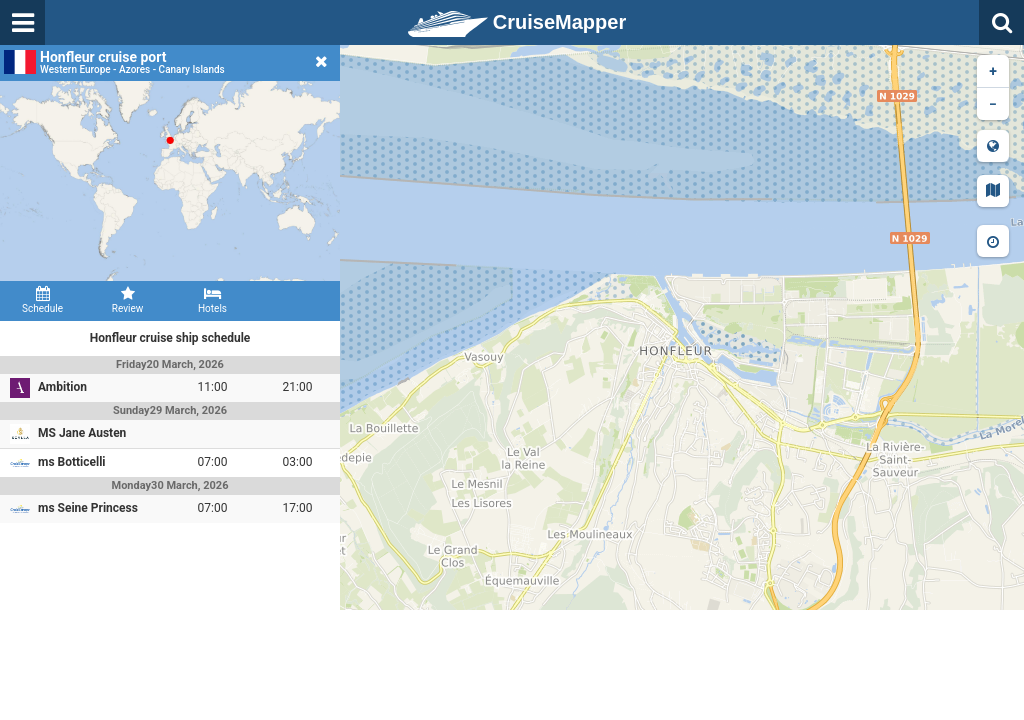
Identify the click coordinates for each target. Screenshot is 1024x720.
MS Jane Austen (82, 433)
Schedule (42, 300)
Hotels (212, 300)
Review (127, 300)
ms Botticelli (72, 462)
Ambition (62, 387)
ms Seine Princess (88, 508)
